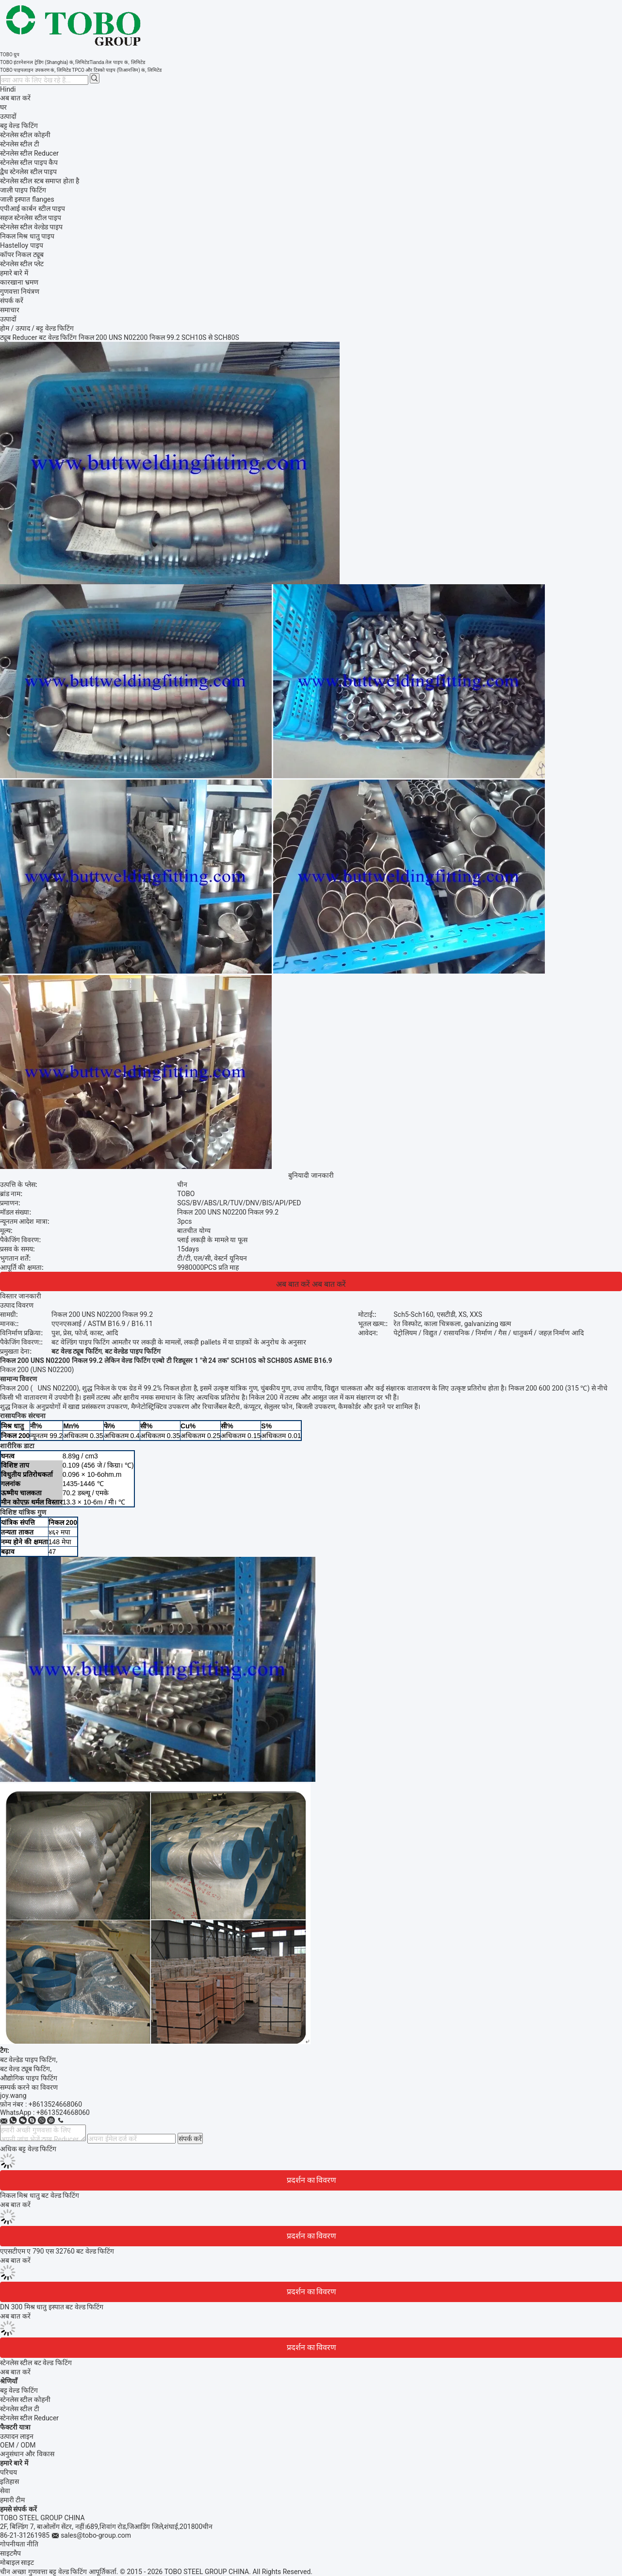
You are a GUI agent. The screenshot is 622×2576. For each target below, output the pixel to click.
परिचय (8, 2472)
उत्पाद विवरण (16, 1305)
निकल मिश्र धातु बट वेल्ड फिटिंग (39, 2195)
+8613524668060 (55, 2104)
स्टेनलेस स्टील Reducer (29, 2418)
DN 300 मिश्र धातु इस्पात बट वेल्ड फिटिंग (51, 2307)
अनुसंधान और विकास (27, 2454)
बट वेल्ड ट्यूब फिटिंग (25, 2069)
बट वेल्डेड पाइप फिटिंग (28, 2060)
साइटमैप (10, 2553)
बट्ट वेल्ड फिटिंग (19, 2390)
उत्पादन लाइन (16, 2436)
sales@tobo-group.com (96, 2535)
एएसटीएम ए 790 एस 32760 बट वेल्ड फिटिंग (57, 2251)
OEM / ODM (18, 2445)
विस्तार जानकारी (20, 1296)
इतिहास (9, 2481)
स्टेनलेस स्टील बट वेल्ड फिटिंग (36, 2363)
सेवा (5, 2491)
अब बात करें (15, 98)
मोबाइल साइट (17, 2562)
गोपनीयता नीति (19, 2544)
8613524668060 (65, 2112)
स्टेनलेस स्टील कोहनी (25, 2399)
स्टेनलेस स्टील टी (19, 2409)
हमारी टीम (12, 2500)
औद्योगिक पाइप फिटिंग (28, 2078)
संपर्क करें (190, 2139)
